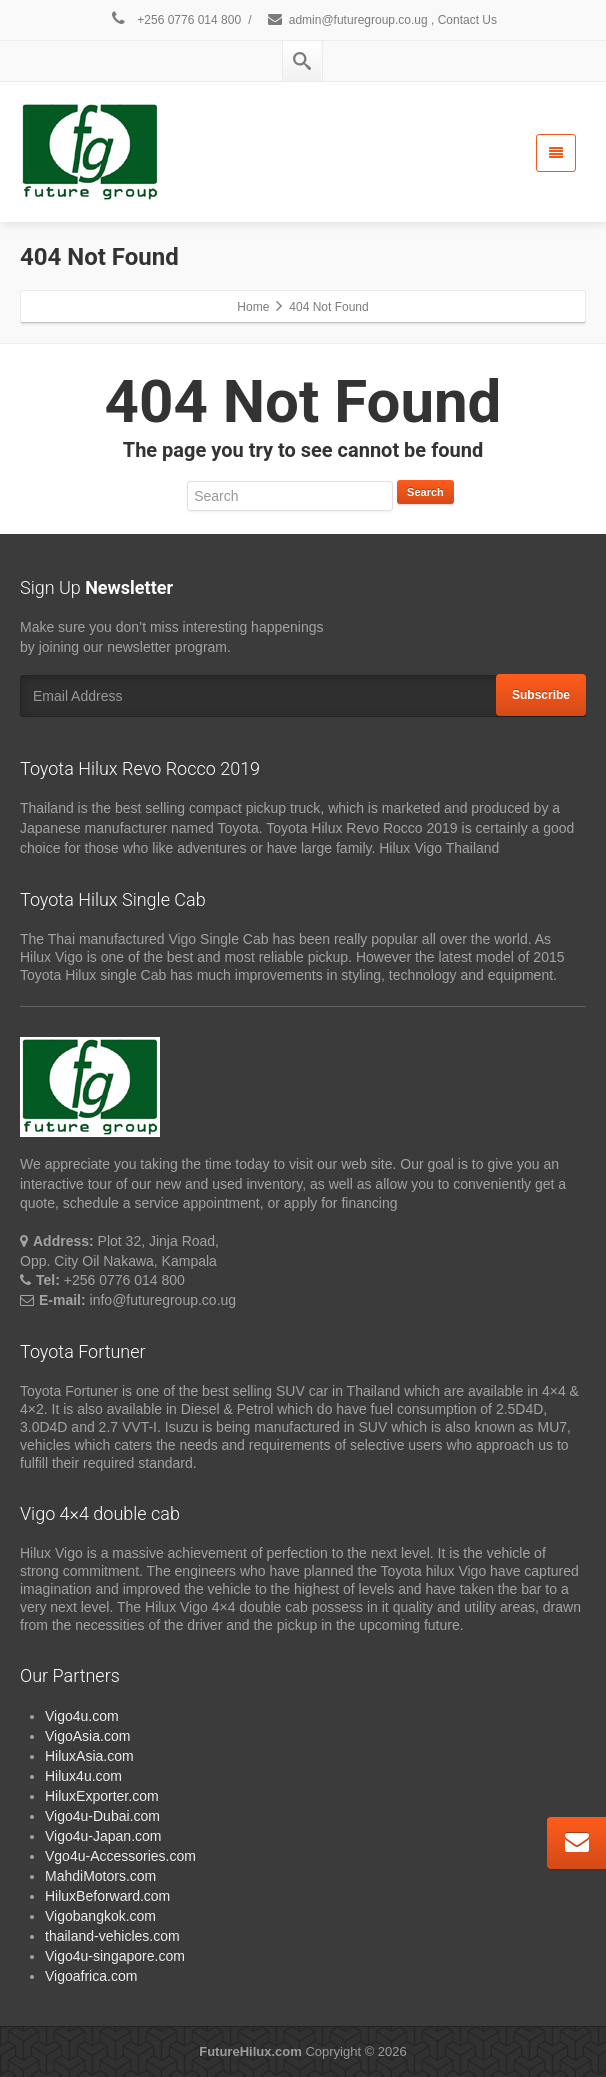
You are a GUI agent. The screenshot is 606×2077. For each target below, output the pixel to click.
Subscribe (541, 695)
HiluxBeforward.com (107, 1896)
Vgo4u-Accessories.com (120, 1856)
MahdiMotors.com (100, 1876)
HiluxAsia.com (89, 1756)
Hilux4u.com (83, 1776)
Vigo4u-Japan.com (103, 1836)
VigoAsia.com (87, 1736)
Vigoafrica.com (91, 1976)
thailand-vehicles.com (114, 1936)
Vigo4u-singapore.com (115, 1956)
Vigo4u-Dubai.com (102, 1816)
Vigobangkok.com (100, 1916)
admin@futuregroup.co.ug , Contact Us (381, 20)
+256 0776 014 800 (175, 20)
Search (425, 492)
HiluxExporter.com (102, 1796)
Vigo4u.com (82, 1716)
